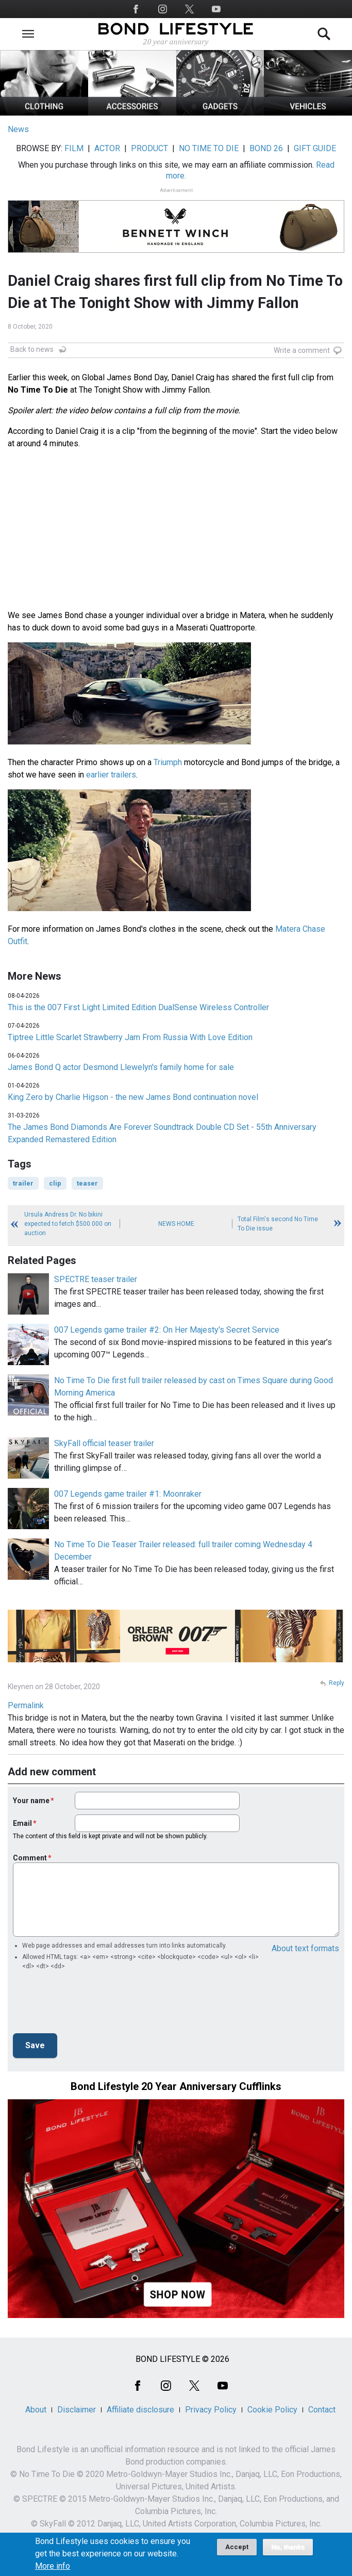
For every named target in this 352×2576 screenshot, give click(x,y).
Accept (236, 2547)
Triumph (168, 762)
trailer (23, 1183)
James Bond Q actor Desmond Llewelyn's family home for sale (121, 1067)
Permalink (26, 1705)
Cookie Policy (272, 2410)
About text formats (305, 1948)
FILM (73, 148)
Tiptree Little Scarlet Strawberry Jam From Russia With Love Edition (130, 1037)
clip (55, 1183)
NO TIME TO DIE (209, 148)
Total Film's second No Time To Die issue (278, 1224)
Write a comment (302, 350)
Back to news (32, 349)
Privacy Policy (211, 2410)
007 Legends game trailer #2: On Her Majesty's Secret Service (166, 1330)
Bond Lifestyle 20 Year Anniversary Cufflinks (176, 2086)
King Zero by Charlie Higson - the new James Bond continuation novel (133, 1097)
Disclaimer (76, 2410)
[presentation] (91, 2005)
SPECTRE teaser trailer (95, 1279)
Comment (30, 1858)
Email (22, 1823)
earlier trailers (111, 775)
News (18, 129)
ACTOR (107, 148)
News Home (176, 1223)
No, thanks (288, 2547)
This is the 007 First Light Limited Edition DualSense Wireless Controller (138, 1007)
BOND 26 (266, 148)
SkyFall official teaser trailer (104, 1443)
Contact (322, 2410)
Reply (336, 1683)
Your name (31, 1800)
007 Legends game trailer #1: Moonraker (128, 1494)
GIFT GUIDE (315, 148)
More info (52, 2566)
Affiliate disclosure (140, 2410)
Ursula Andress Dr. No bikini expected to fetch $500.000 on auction (67, 1224)
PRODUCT (149, 148)
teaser (87, 1183)
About (35, 2410)
